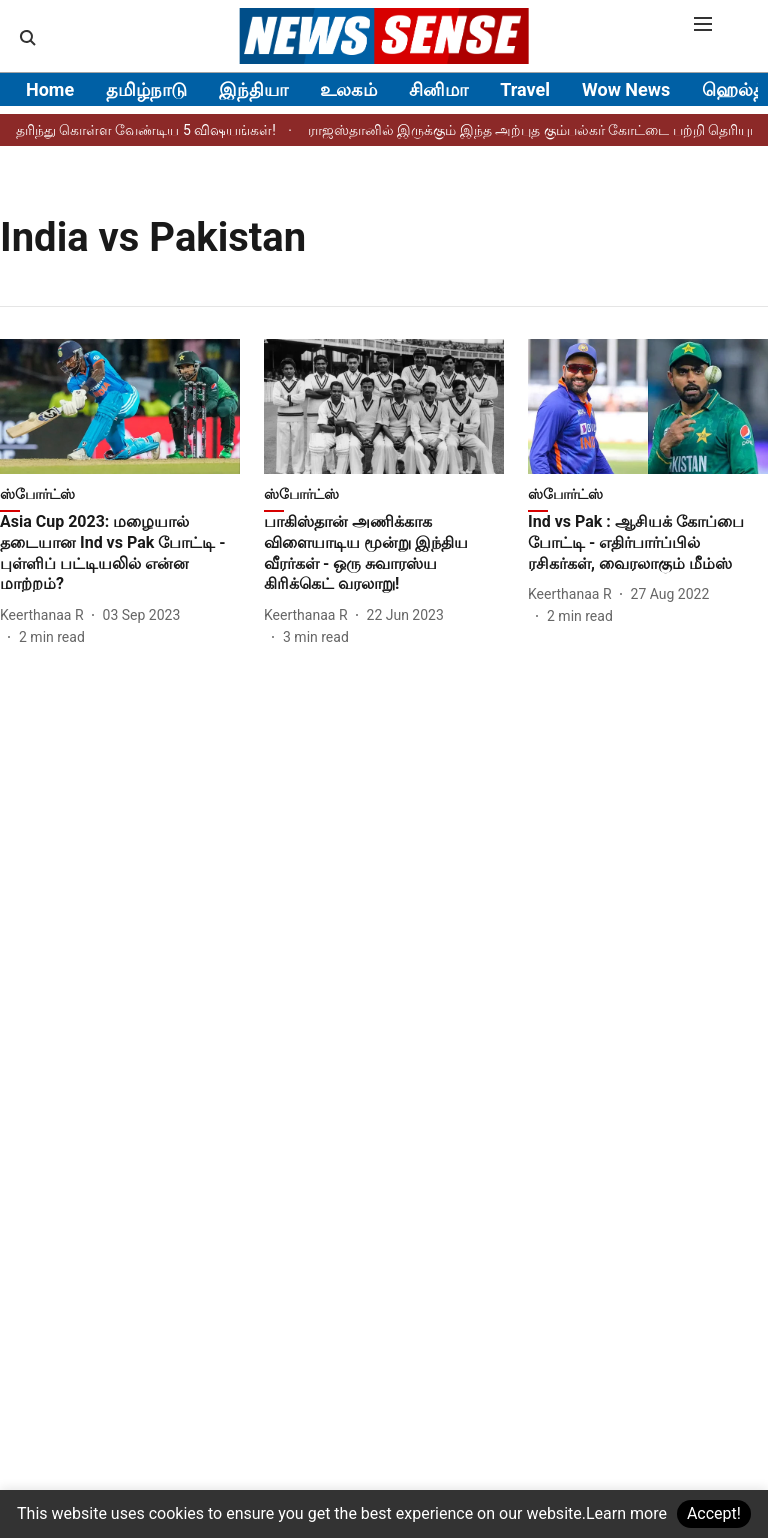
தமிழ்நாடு (146, 89)
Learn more (626, 1513)
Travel (525, 89)
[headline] (120, 553)
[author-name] (46, 615)
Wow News (626, 89)
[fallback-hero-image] (120, 406)
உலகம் (348, 89)
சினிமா (438, 89)
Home (50, 89)
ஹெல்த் (733, 89)
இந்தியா (253, 89)
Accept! (714, 1513)
